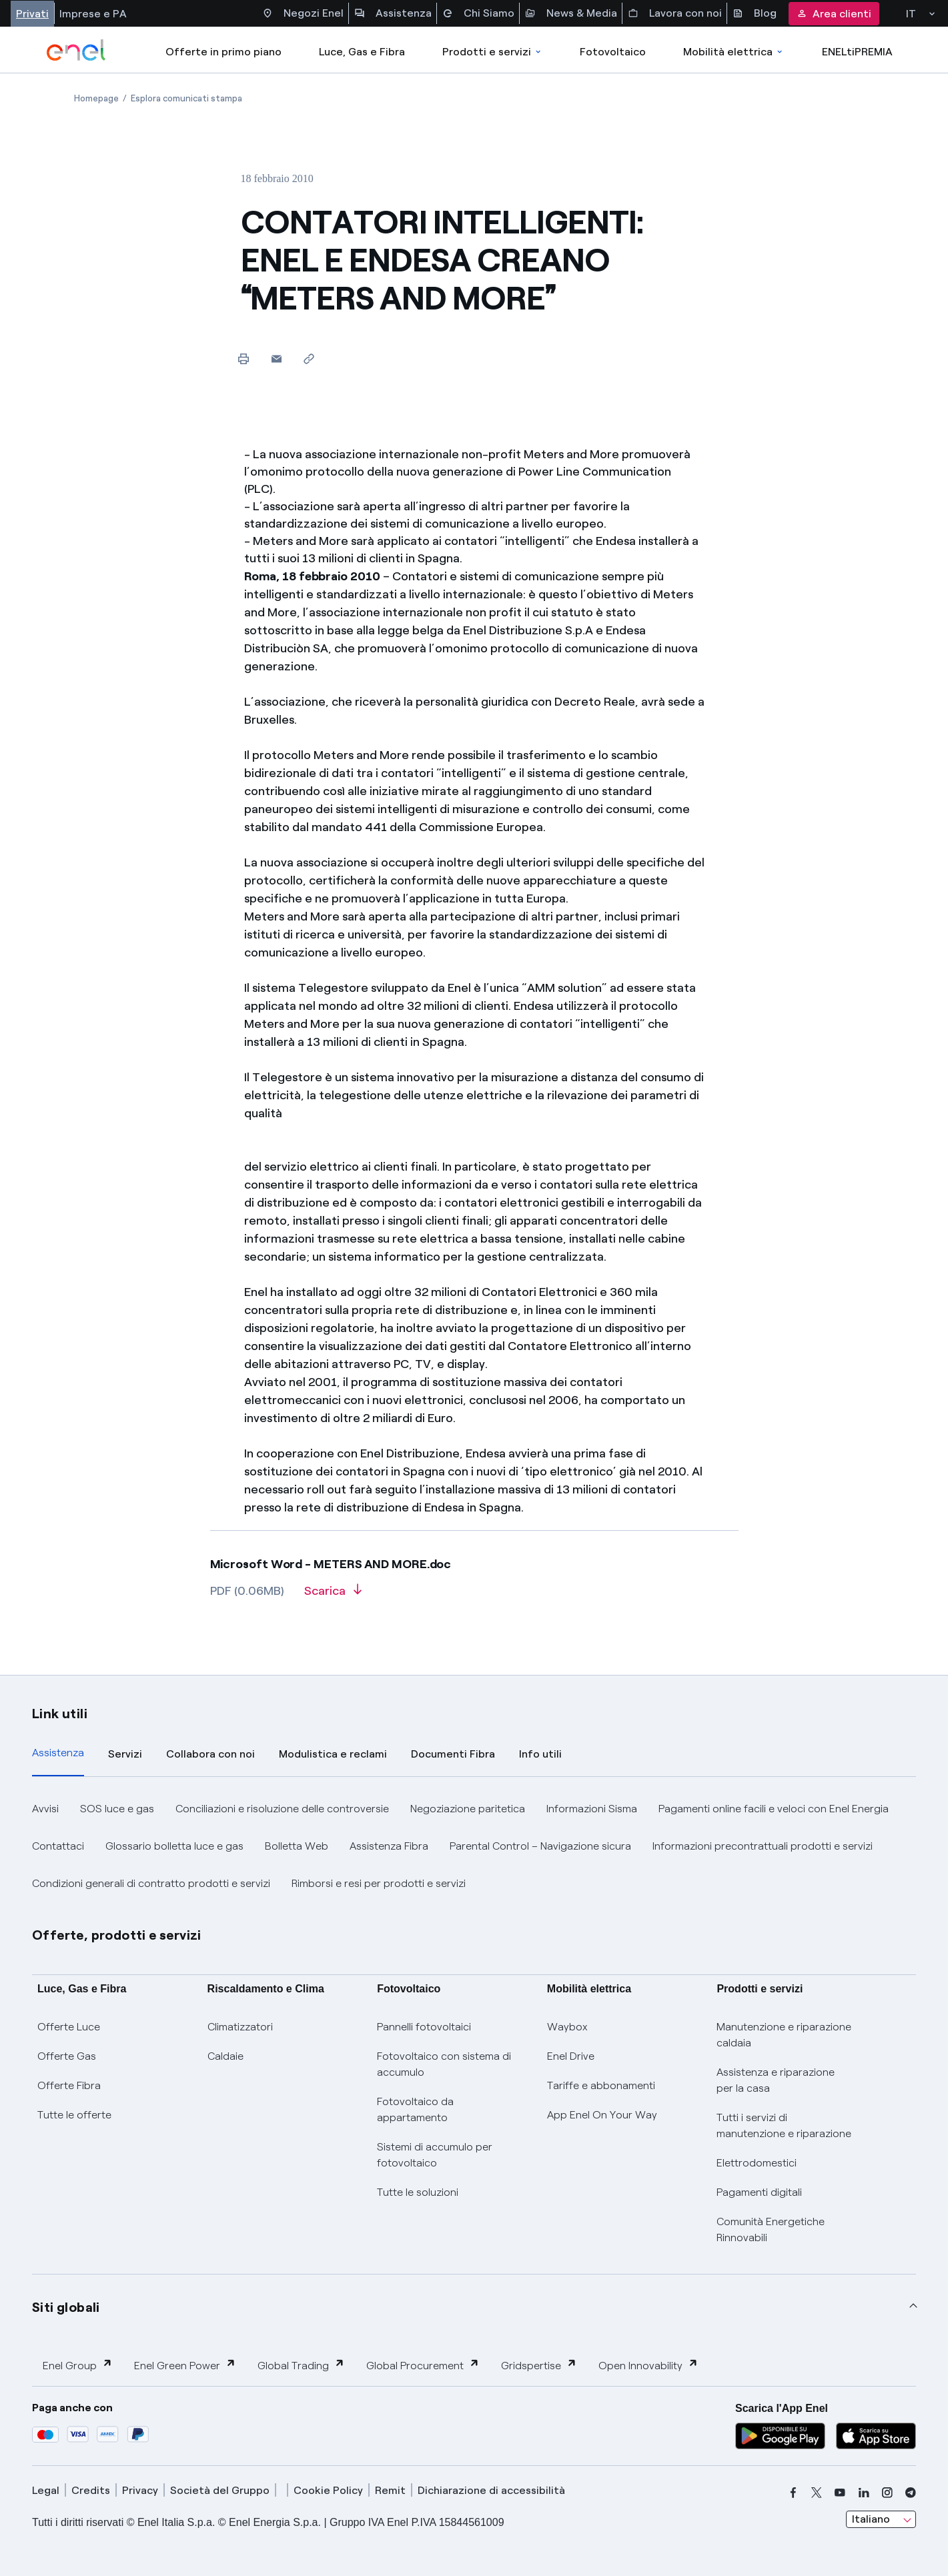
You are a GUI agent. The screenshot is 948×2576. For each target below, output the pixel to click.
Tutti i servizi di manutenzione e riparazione (784, 2125)
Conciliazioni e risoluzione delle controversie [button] (282, 1808)
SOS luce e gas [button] (117, 1808)
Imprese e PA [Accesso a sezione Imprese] (93, 14)
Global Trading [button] (301, 2365)
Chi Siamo (478, 13)
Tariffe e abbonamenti (601, 2085)
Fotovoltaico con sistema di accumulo (444, 2064)
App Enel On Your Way (602, 2114)
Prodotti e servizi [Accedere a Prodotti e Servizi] (492, 51)
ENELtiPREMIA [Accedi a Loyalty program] (857, 51)
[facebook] (793, 2492)
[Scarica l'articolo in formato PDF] (333, 1595)
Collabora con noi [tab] (210, 1754)
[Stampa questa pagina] (244, 359)
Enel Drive (570, 2056)
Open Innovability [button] (648, 2365)
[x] (816, 2492)
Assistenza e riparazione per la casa (776, 2080)
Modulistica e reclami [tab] (333, 1754)
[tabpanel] (474, 1846)
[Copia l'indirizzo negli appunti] (309, 359)
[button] (277, 359)
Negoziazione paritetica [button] (467, 1808)
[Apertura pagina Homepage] (96, 98)
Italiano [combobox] (871, 2519)
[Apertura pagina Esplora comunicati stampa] (186, 98)
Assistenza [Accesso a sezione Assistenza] (393, 13)
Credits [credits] (90, 2490)
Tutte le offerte (74, 2114)
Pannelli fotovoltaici (424, 2026)
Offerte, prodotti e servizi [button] (116, 1935)
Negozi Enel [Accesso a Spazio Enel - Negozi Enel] (303, 13)
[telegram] (910, 2492)
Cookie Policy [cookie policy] (328, 2490)
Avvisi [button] (45, 1808)
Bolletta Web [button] (296, 1846)
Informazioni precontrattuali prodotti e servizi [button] (762, 1846)
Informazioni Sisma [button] (591, 1808)
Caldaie (225, 2056)
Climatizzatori (240, 2026)
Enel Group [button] (78, 2365)
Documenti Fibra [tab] (453, 1754)
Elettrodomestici (757, 2162)
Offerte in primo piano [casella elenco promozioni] (223, 51)
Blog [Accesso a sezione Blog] (755, 13)
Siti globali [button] (66, 2307)
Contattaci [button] (58, 1846)
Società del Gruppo (220, 2490)
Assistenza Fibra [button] (389, 1846)
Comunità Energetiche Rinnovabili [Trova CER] (771, 2229)
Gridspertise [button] (539, 2365)
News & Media (571, 13)
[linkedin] (864, 2492)
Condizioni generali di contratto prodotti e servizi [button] (151, 1883)
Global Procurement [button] (423, 2365)
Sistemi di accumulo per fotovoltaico (434, 2154)
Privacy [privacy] (140, 2490)
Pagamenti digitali (759, 2192)
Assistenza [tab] (58, 1752)
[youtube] (840, 2492)
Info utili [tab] (540, 1754)
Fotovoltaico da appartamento (415, 2109)
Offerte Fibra (69, 2085)
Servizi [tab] (125, 1754)
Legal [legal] (45, 2490)
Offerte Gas (66, 2056)
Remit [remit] (390, 2490)
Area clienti (834, 13)
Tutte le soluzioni (417, 2192)
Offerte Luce (68, 2026)
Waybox (567, 2026)
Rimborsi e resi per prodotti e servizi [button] (379, 1883)
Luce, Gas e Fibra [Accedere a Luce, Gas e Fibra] (362, 51)
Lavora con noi (675, 13)
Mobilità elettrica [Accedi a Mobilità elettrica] (734, 51)
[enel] (76, 50)
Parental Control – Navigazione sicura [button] (540, 1846)
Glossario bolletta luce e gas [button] (174, 1846)
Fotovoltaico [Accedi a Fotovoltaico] (613, 51)
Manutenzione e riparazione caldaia (784, 2034)
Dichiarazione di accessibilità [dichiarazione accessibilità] (491, 2490)
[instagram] (887, 2492)
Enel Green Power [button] (185, 2365)
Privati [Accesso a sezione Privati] (32, 13)
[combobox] (881, 2519)
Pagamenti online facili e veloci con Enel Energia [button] (773, 1808)
